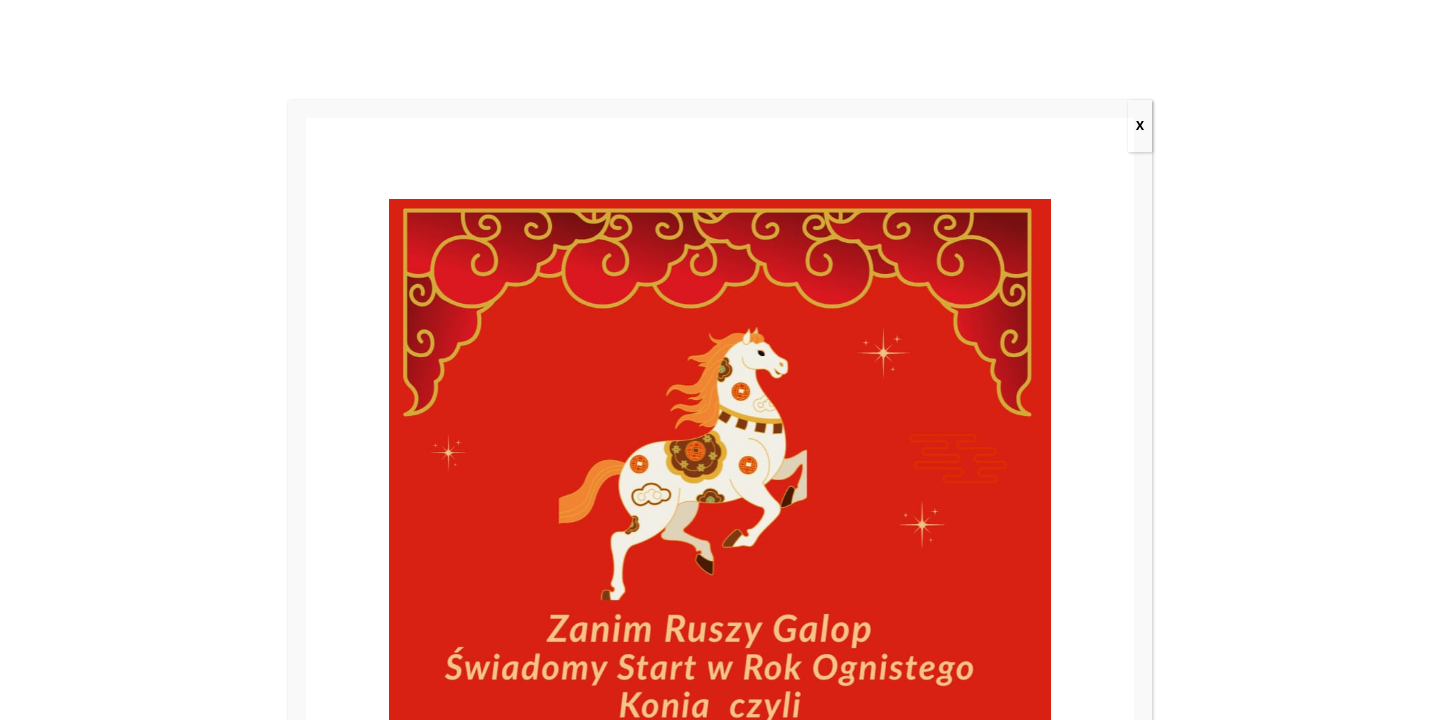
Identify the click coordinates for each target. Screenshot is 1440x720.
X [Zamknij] (1140, 125)
